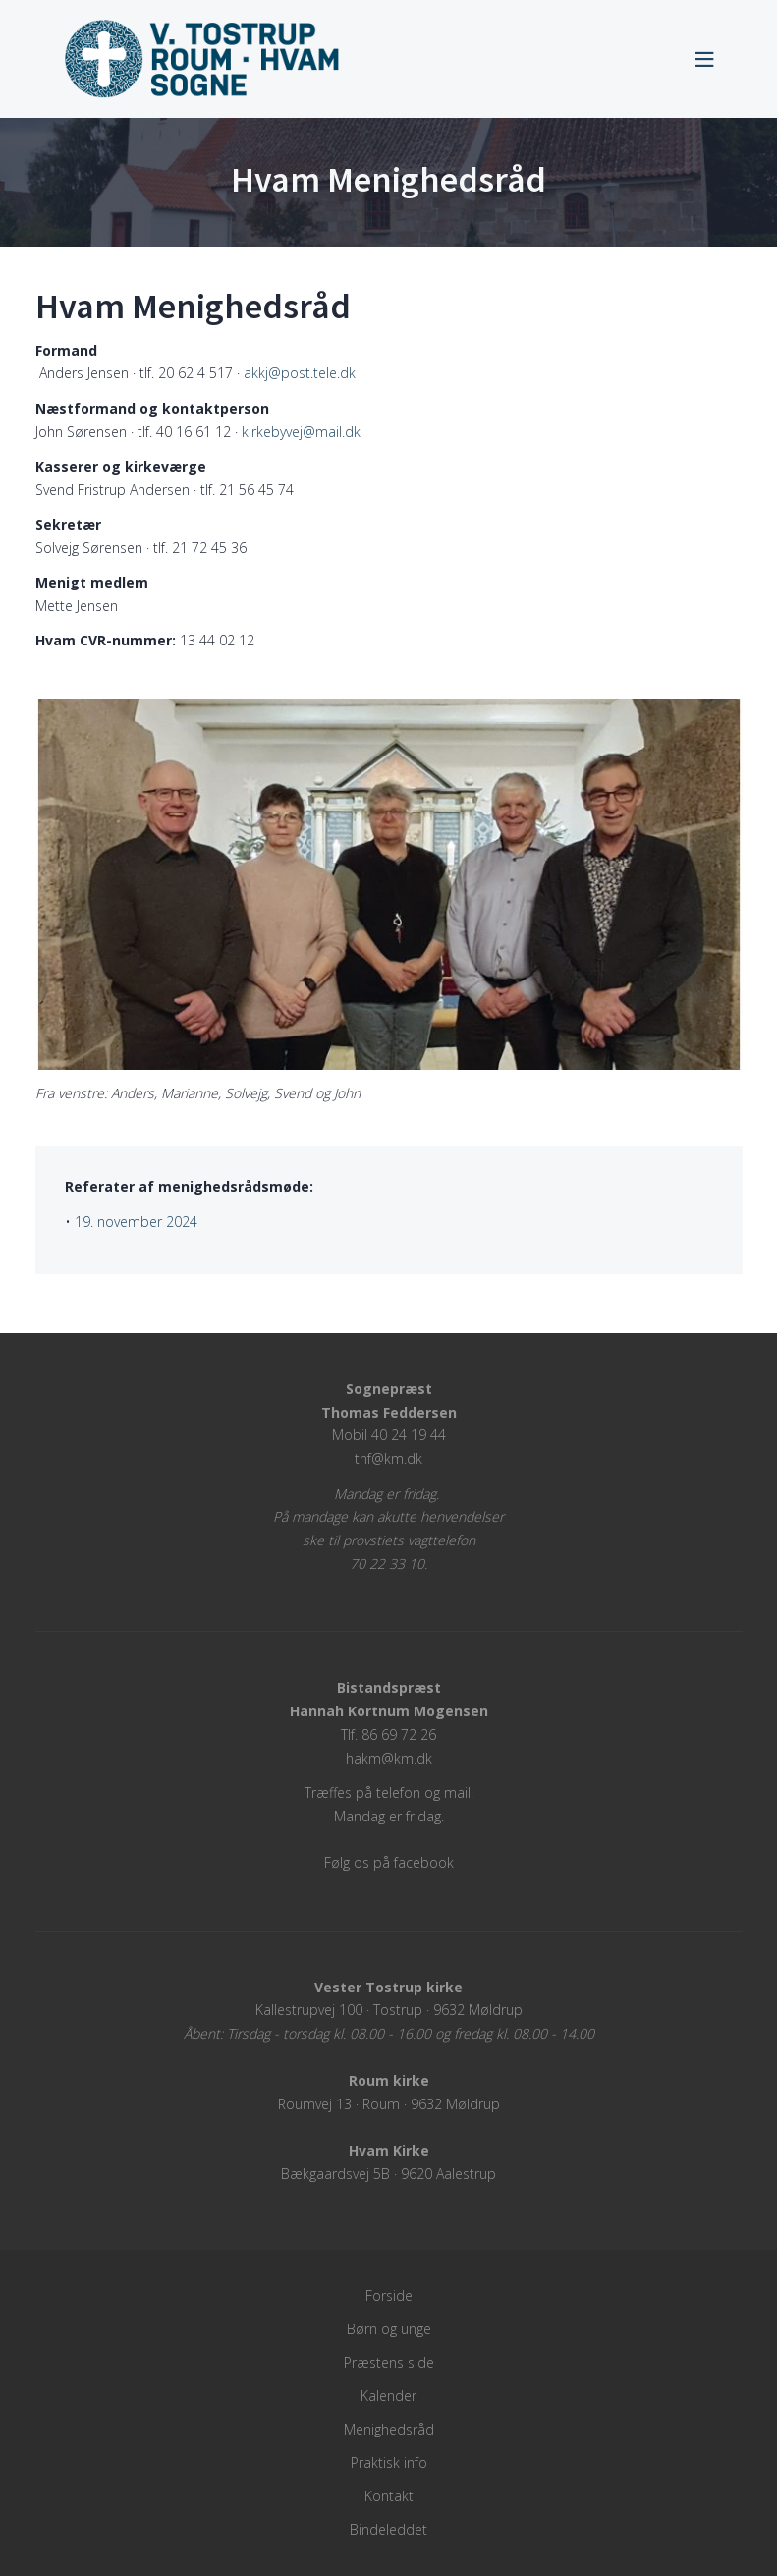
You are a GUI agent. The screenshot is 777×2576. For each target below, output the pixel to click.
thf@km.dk (388, 1458)
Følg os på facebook (389, 1862)
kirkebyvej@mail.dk (301, 431)
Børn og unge (389, 2329)
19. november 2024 (136, 1221)
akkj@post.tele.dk (300, 373)
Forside (389, 2295)
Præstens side (389, 2362)
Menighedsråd (389, 2429)
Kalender (388, 2395)
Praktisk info (389, 2462)
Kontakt (389, 2496)
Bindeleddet (388, 2529)
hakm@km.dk (389, 1758)
